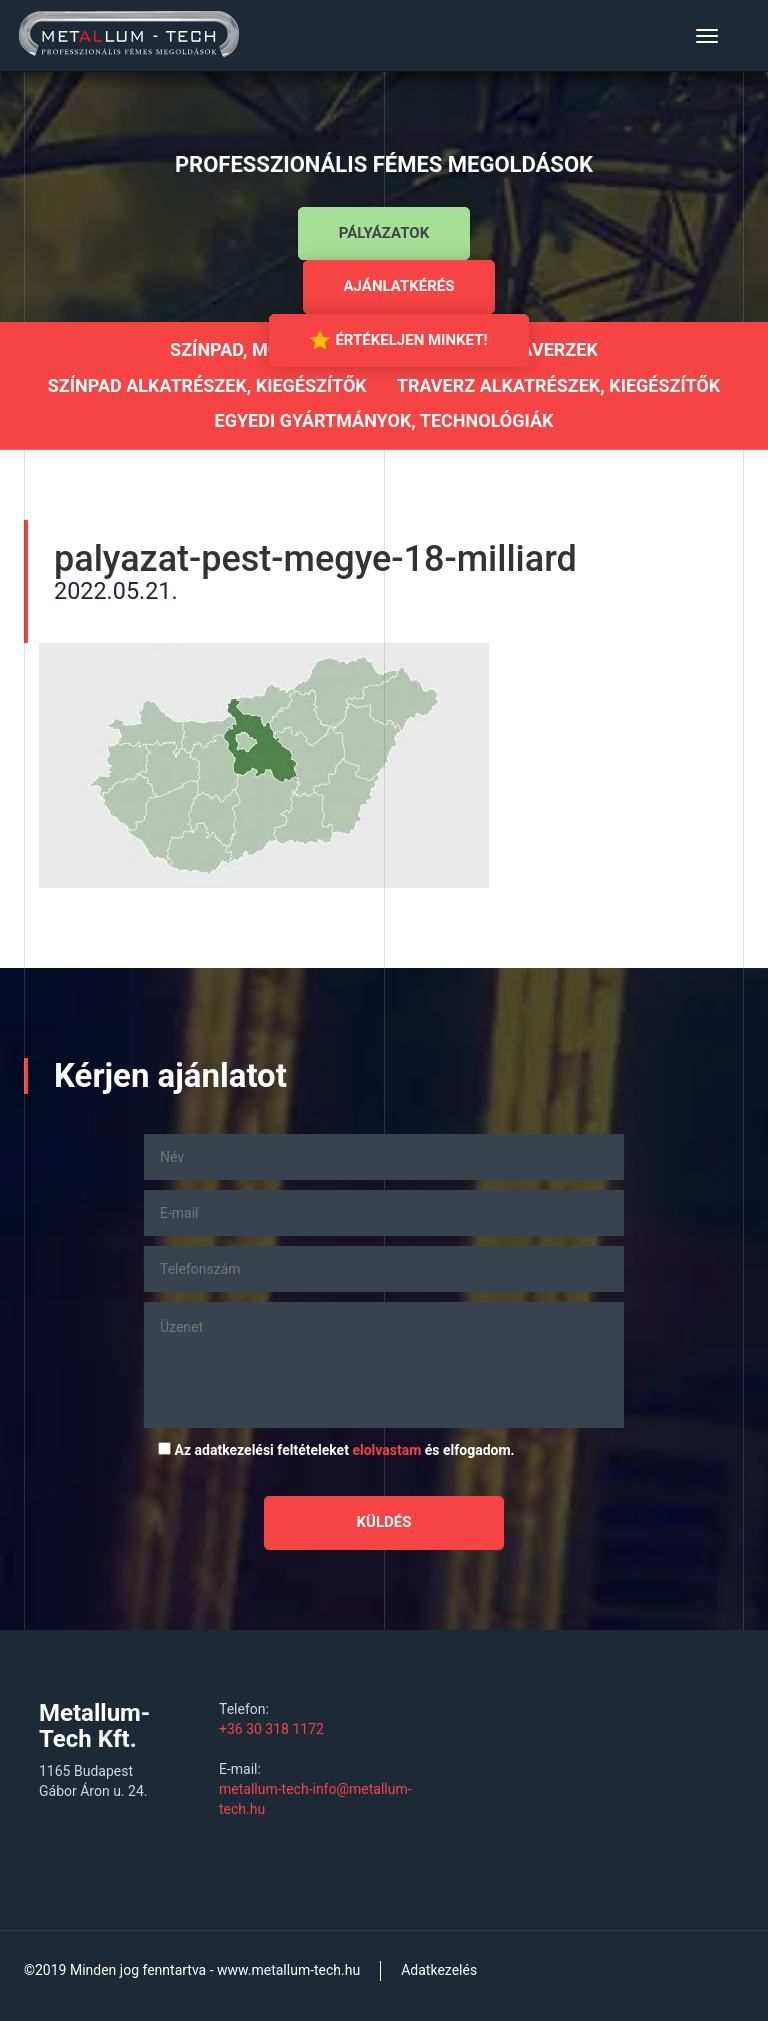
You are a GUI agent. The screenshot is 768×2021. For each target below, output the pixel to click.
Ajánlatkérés (399, 286)
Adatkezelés (439, 1970)
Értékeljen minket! (398, 340)
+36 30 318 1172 (271, 1729)
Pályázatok (384, 233)
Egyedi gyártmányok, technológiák (384, 420)
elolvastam (386, 1450)
